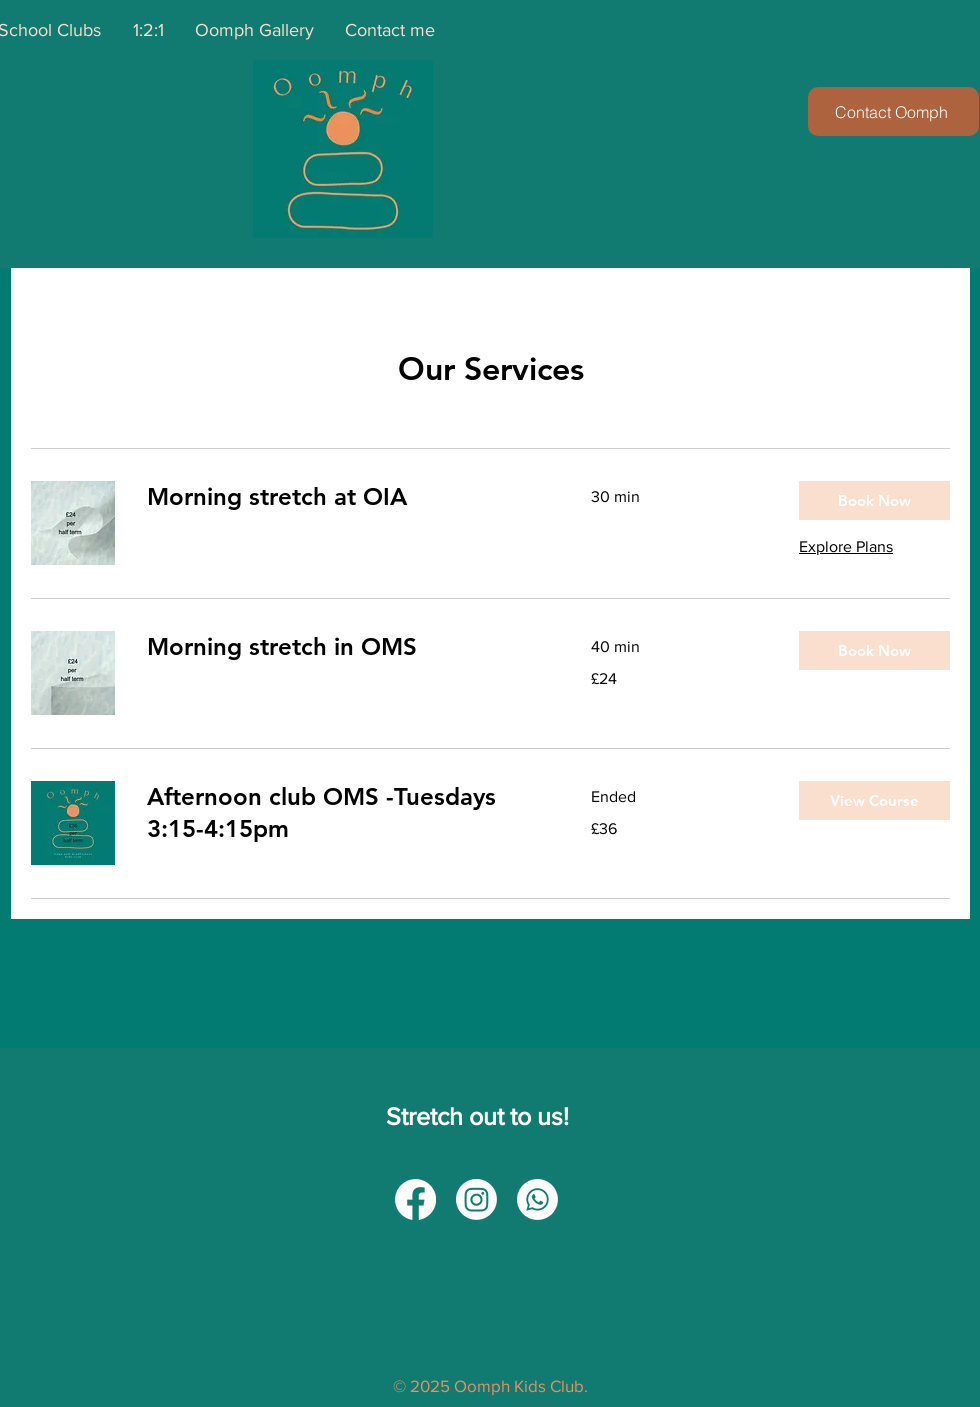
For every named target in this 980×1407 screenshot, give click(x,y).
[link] (345, 497)
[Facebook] (415, 1199)
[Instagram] (476, 1199)
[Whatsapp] (537, 1199)
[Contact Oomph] (893, 111)
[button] (874, 500)
